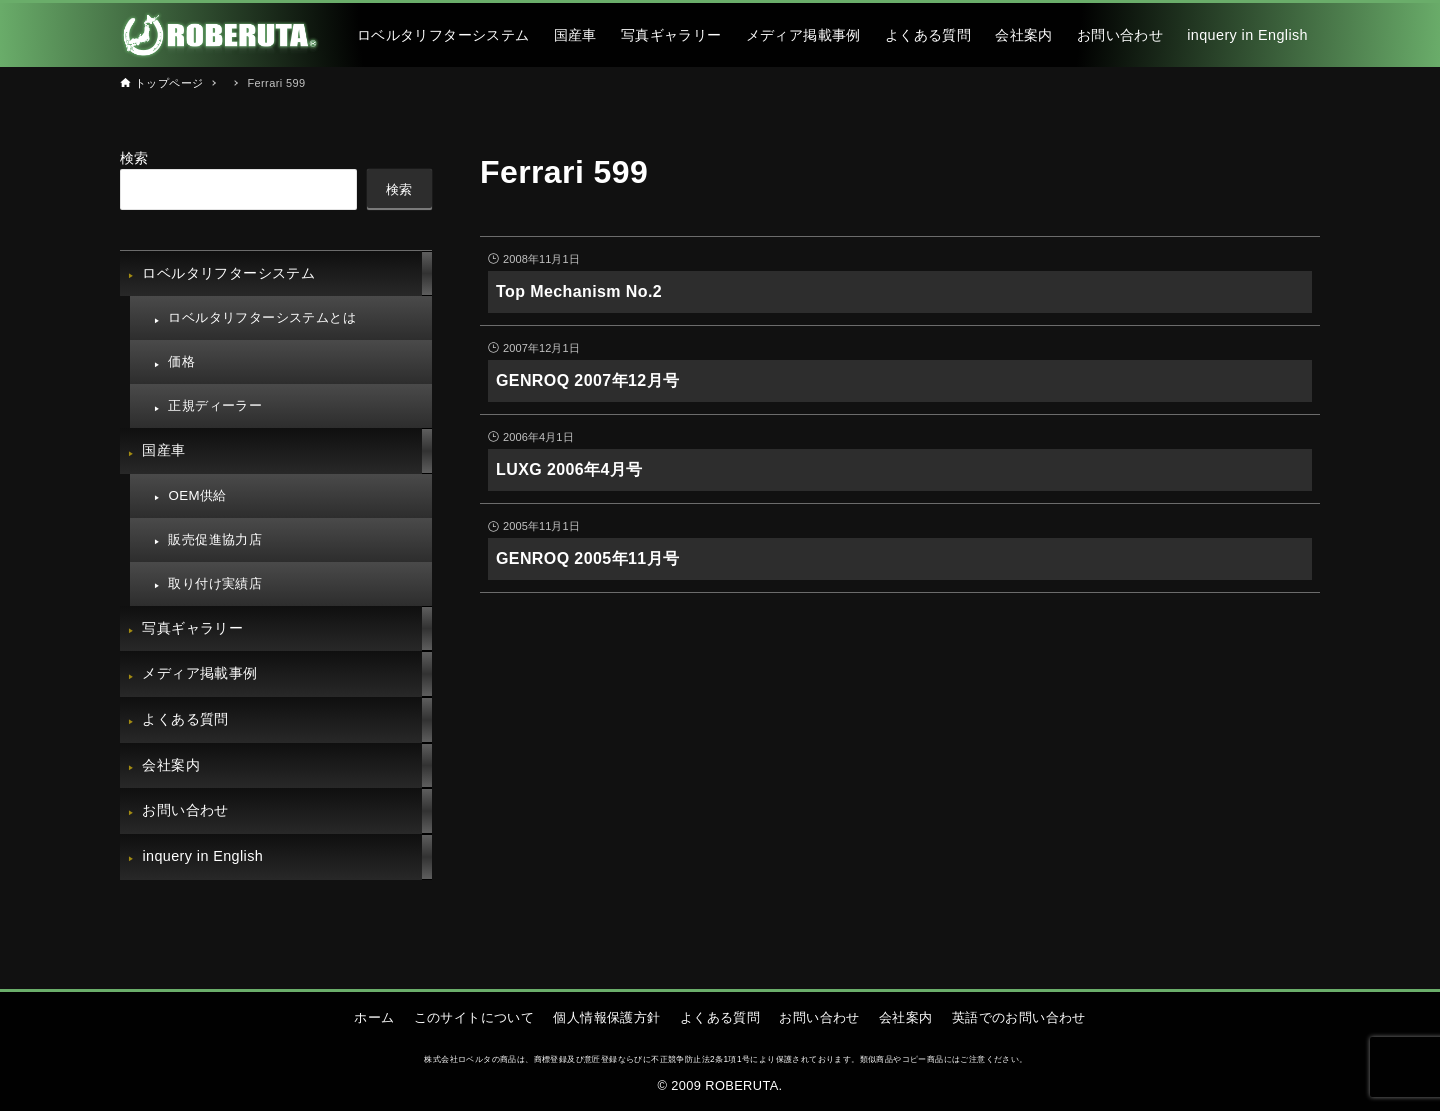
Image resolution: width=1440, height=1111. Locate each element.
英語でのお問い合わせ (1019, 1017)
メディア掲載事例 (199, 673)
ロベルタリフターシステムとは (262, 317)
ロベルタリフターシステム (228, 273)
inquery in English (202, 856)
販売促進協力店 (215, 539)
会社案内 (171, 765)
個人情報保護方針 (606, 1017)
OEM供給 (197, 495)
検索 (134, 158)
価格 (181, 361)
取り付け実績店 (215, 583)
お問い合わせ (185, 810)
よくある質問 (185, 719)
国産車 (163, 450)
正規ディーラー (215, 405)
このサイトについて (474, 1017)
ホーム (374, 1017)
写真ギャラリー (192, 628)
